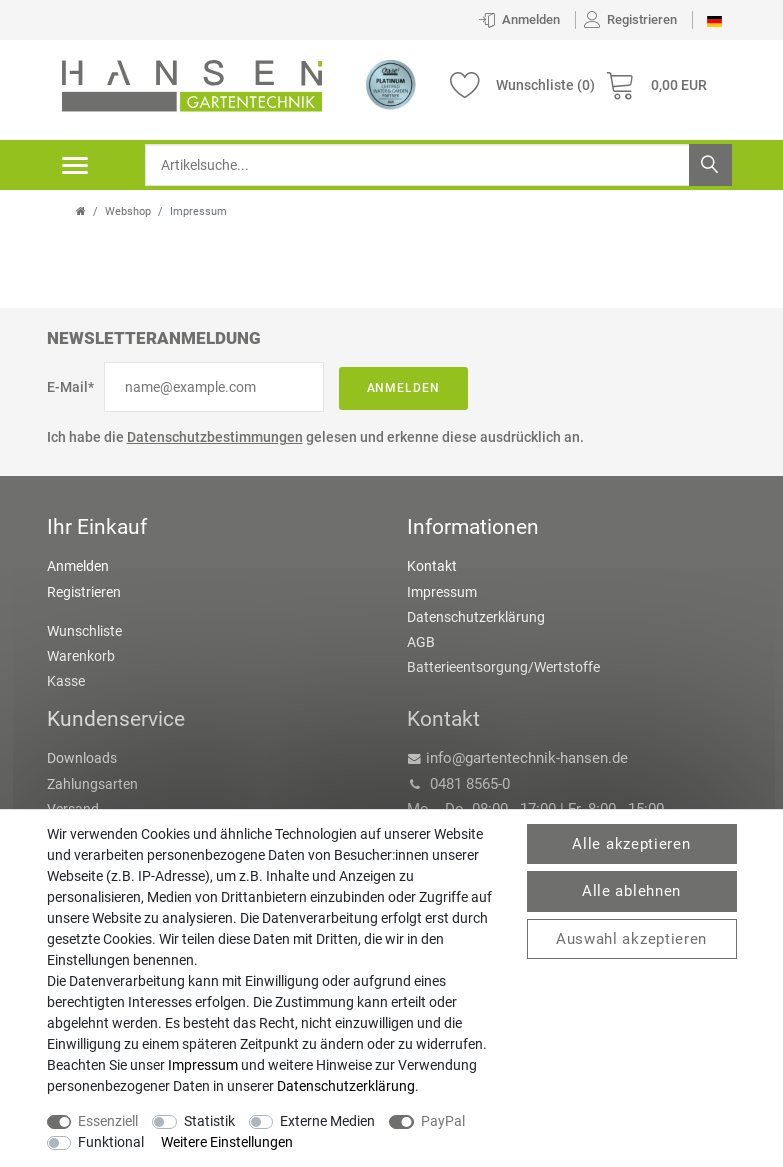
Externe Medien (327, 1121)
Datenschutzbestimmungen (215, 437)
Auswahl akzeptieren (631, 939)
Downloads (82, 758)
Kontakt (432, 566)
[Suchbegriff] (438, 165)
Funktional (111, 1142)
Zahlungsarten (92, 784)
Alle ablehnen (631, 891)
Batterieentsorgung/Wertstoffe (503, 667)
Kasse (66, 681)
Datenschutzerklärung (476, 617)
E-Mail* (70, 387)
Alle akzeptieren (631, 844)
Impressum (442, 592)
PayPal (443, 1121)
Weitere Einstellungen (227, 1142)
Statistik (209, 1121)
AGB (421, 642)
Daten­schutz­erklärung (346, 1086)
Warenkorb (81, 656)
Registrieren (84, 592)
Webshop (128, 211)
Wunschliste (84, 631)
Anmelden (404, 388)
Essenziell (108, 1121)
